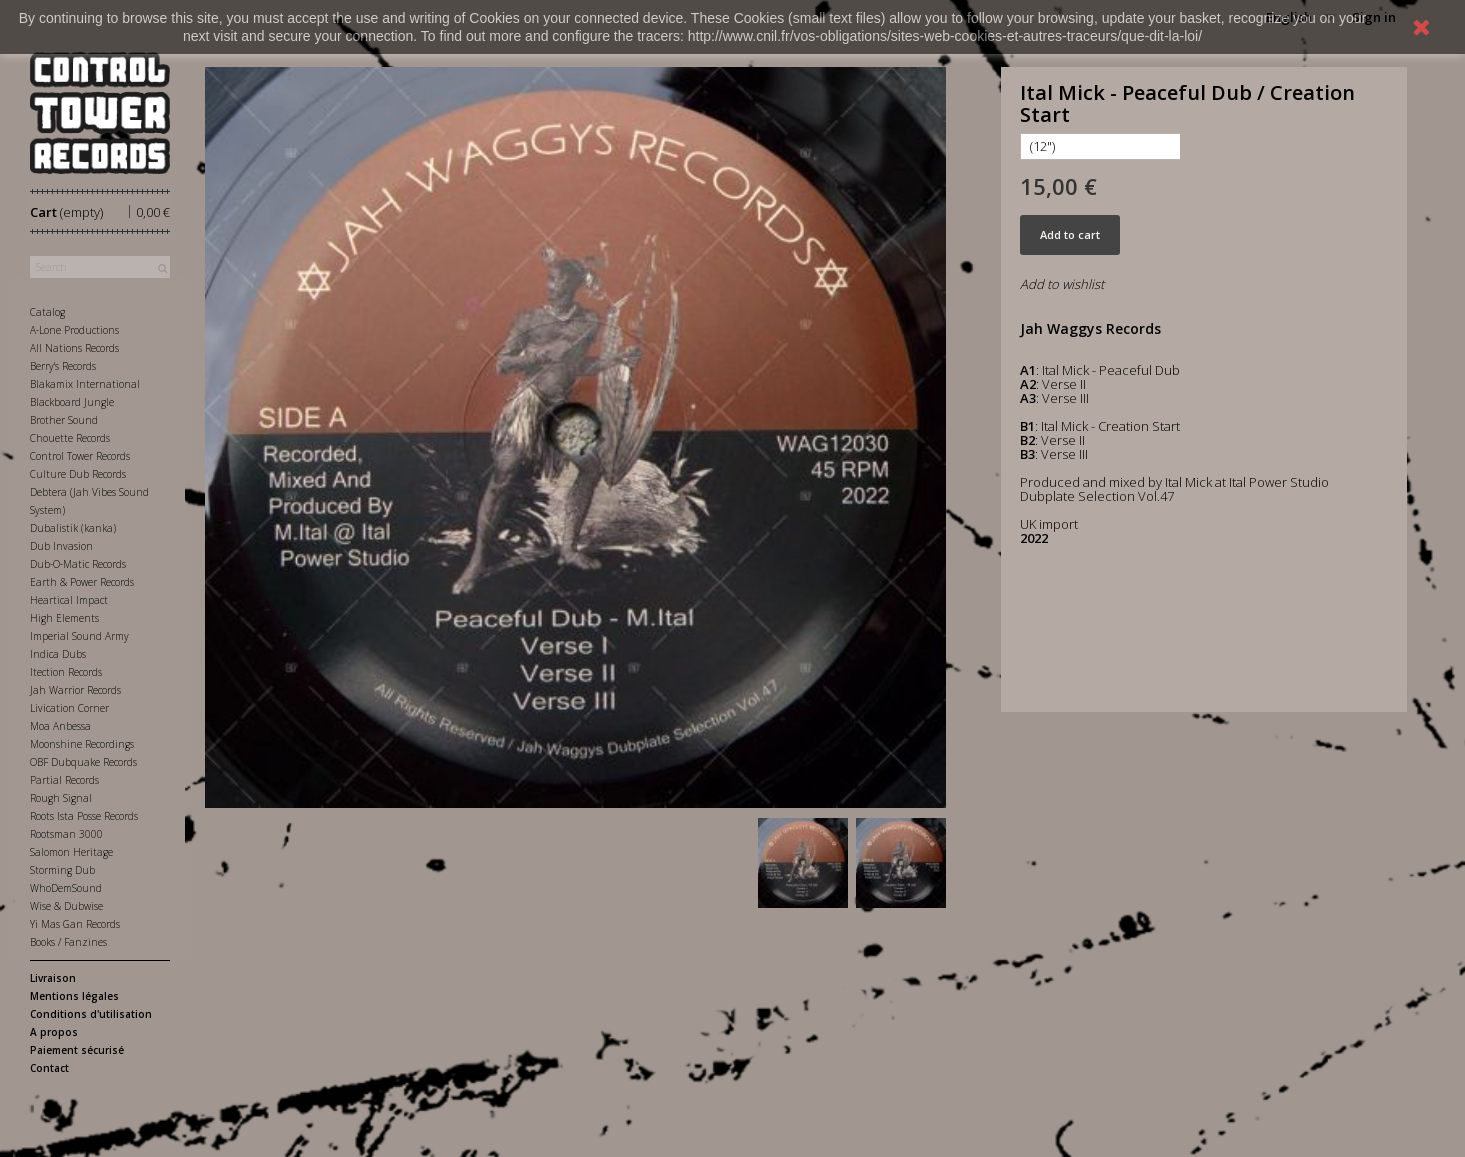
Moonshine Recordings (82, 744)
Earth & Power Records (82, 582)
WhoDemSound (66, 888)
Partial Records (64, 780)
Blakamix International (85, 384)
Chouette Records (70, 438)
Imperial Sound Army (79, 636)
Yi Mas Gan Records (75, 924)
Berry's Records (63, 366)
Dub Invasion (61, 546)
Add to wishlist (1062, 284)
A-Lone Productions (74, 330)
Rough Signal (61, 798)
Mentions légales (74, 996)
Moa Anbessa (60, 726)
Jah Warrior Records (75, 690)
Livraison (53, 978)
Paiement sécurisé (77, 1050)
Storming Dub (62, 870)
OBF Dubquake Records (83, 762)
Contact (49, 1068)
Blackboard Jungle (72, 402)
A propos (54, 1032)
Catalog (47, 312)
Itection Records (66, 672)
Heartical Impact (69, 600)
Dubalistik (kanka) (73, 528)
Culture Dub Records (78, 474)
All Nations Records (74, 348)
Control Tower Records (80, 456)
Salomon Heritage (71, 852)
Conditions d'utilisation (91, 1014)
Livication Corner (69, 708)
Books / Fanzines (68, 942)
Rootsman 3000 (66, 834)
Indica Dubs (58, 654)
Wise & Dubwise (66, 906)
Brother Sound (64, 420)
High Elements (64, 618)
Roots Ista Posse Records (84, 816)
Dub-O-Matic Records (78, 564)
